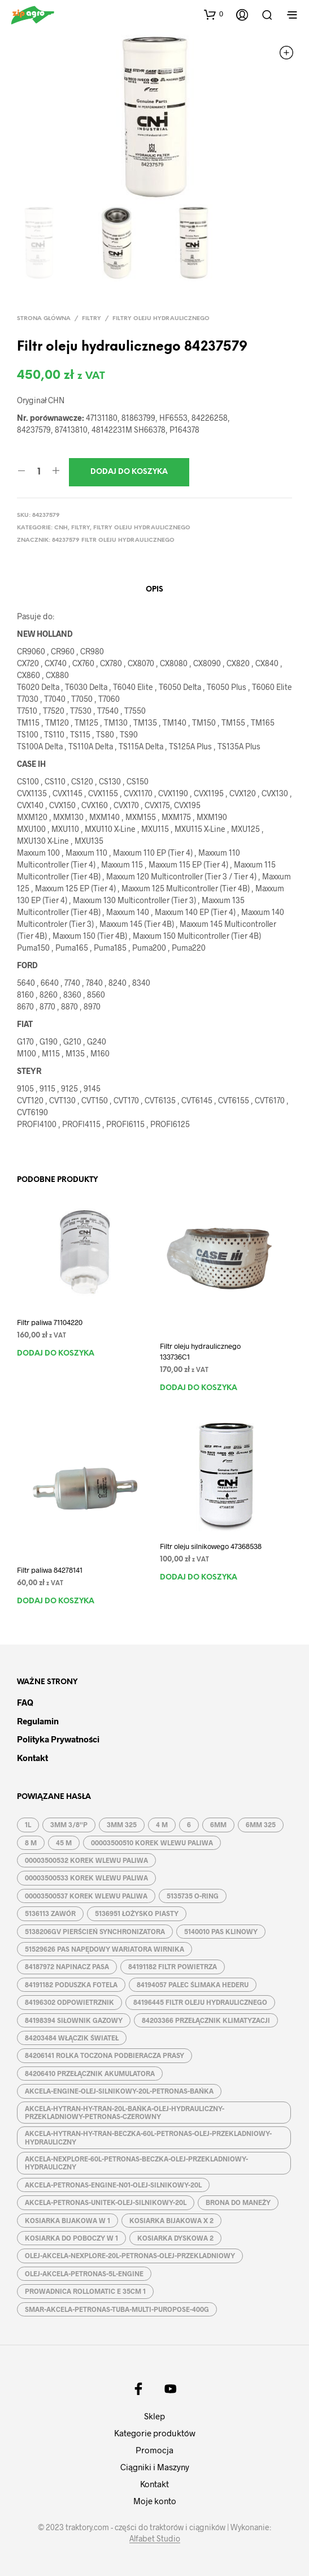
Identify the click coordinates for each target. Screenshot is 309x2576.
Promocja (154, 2450)
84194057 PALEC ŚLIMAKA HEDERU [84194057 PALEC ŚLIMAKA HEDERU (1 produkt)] (193, 1984)
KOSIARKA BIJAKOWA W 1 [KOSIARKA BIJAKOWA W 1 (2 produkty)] (67, 2220)
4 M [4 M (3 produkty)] (162, 1824)
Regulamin (38, 1721)
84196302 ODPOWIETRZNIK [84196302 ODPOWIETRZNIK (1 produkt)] (69, 2002)
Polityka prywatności (58, 1739)
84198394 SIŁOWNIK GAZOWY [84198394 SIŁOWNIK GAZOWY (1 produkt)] (74, 2020)
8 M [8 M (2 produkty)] (31, 1842)
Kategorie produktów (154, 2433)
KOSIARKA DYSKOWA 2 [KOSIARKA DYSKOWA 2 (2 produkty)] (175, 2238)
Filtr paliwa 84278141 (49, 1569)
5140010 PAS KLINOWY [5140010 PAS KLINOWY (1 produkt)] (221, 1931)
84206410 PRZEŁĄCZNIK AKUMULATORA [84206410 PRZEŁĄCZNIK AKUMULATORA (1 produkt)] (90, 2073)
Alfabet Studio (154, 2538)
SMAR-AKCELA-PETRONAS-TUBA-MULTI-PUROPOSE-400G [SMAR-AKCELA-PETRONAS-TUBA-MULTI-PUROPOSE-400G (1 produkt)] (117, 2309)
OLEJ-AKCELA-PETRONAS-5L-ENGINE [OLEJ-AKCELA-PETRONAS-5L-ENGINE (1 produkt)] (84, 2273)
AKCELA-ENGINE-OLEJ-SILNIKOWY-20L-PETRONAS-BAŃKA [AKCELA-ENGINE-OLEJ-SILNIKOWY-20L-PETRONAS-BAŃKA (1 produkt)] (119, 2091)
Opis (154, 589)
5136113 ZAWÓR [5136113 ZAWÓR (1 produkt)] (50, 1913)
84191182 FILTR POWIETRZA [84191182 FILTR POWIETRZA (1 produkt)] (172, 1966)
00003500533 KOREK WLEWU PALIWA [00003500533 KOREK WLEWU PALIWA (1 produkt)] (86, 1878)
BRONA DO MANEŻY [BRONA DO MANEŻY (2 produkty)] (238, 2202)
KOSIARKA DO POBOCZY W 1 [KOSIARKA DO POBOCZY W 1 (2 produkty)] (71, 2238)
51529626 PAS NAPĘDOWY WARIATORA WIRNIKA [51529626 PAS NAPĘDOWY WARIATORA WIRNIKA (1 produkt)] (104, 1949)
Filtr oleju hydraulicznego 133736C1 (200, 1351)
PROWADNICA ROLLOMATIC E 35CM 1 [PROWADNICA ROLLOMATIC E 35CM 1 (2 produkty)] (85, 2291)
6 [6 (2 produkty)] (189, 1824)
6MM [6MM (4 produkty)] (218, 1824)
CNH (61, 528)
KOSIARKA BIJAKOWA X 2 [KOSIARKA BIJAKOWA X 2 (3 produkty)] (171, 2220)
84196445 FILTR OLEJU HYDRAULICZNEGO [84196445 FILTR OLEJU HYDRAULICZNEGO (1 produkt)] (200, 2002)
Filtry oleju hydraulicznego (161, 319)
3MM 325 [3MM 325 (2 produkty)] (122, 1824)
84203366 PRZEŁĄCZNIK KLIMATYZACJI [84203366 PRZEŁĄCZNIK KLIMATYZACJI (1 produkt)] (206, 2020)
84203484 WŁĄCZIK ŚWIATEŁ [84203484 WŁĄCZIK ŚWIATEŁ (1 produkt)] (72, 2038)
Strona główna (44, 319)
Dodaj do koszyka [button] (55, 1353)
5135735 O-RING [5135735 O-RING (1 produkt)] (193, 1896)
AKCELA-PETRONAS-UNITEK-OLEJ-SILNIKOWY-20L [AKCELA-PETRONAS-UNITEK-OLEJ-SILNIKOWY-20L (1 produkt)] (105, 2202)
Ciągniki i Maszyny (154, 2467)
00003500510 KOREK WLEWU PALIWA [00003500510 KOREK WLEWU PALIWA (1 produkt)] (152, 1842)
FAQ (25, 1702)
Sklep (154, 2416)
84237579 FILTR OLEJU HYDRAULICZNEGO (113, 540)
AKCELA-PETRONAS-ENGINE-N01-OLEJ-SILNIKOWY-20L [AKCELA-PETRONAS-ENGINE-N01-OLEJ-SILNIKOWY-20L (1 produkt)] (113, 2185)
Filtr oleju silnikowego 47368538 (211, 1546)
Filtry (91, 319)
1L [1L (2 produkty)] (28, 1824)
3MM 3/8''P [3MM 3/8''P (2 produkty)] (69, 1824)
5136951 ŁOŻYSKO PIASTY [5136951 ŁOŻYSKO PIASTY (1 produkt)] (137, 1913)
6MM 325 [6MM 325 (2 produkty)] (261, 1824)
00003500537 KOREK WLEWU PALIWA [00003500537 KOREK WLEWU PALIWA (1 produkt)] (86, 1896)
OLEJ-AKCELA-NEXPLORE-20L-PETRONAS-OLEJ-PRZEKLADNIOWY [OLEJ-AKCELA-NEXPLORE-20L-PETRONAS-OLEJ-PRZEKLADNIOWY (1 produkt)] (130, 2255)
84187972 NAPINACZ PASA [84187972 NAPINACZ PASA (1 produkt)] (67, 1966)
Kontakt (32, 1758)
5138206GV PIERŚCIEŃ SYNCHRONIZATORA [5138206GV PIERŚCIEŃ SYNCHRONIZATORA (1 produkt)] (95, 1931)
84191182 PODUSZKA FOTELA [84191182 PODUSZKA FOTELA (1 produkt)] (71, 1984)
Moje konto (154, 2501)
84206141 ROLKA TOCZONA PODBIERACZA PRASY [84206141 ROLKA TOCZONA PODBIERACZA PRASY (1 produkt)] (104, 2055)
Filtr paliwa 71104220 (49, 1322)
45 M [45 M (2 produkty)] (64, 1842)
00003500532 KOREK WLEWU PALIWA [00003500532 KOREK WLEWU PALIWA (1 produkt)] (86, 1860)
